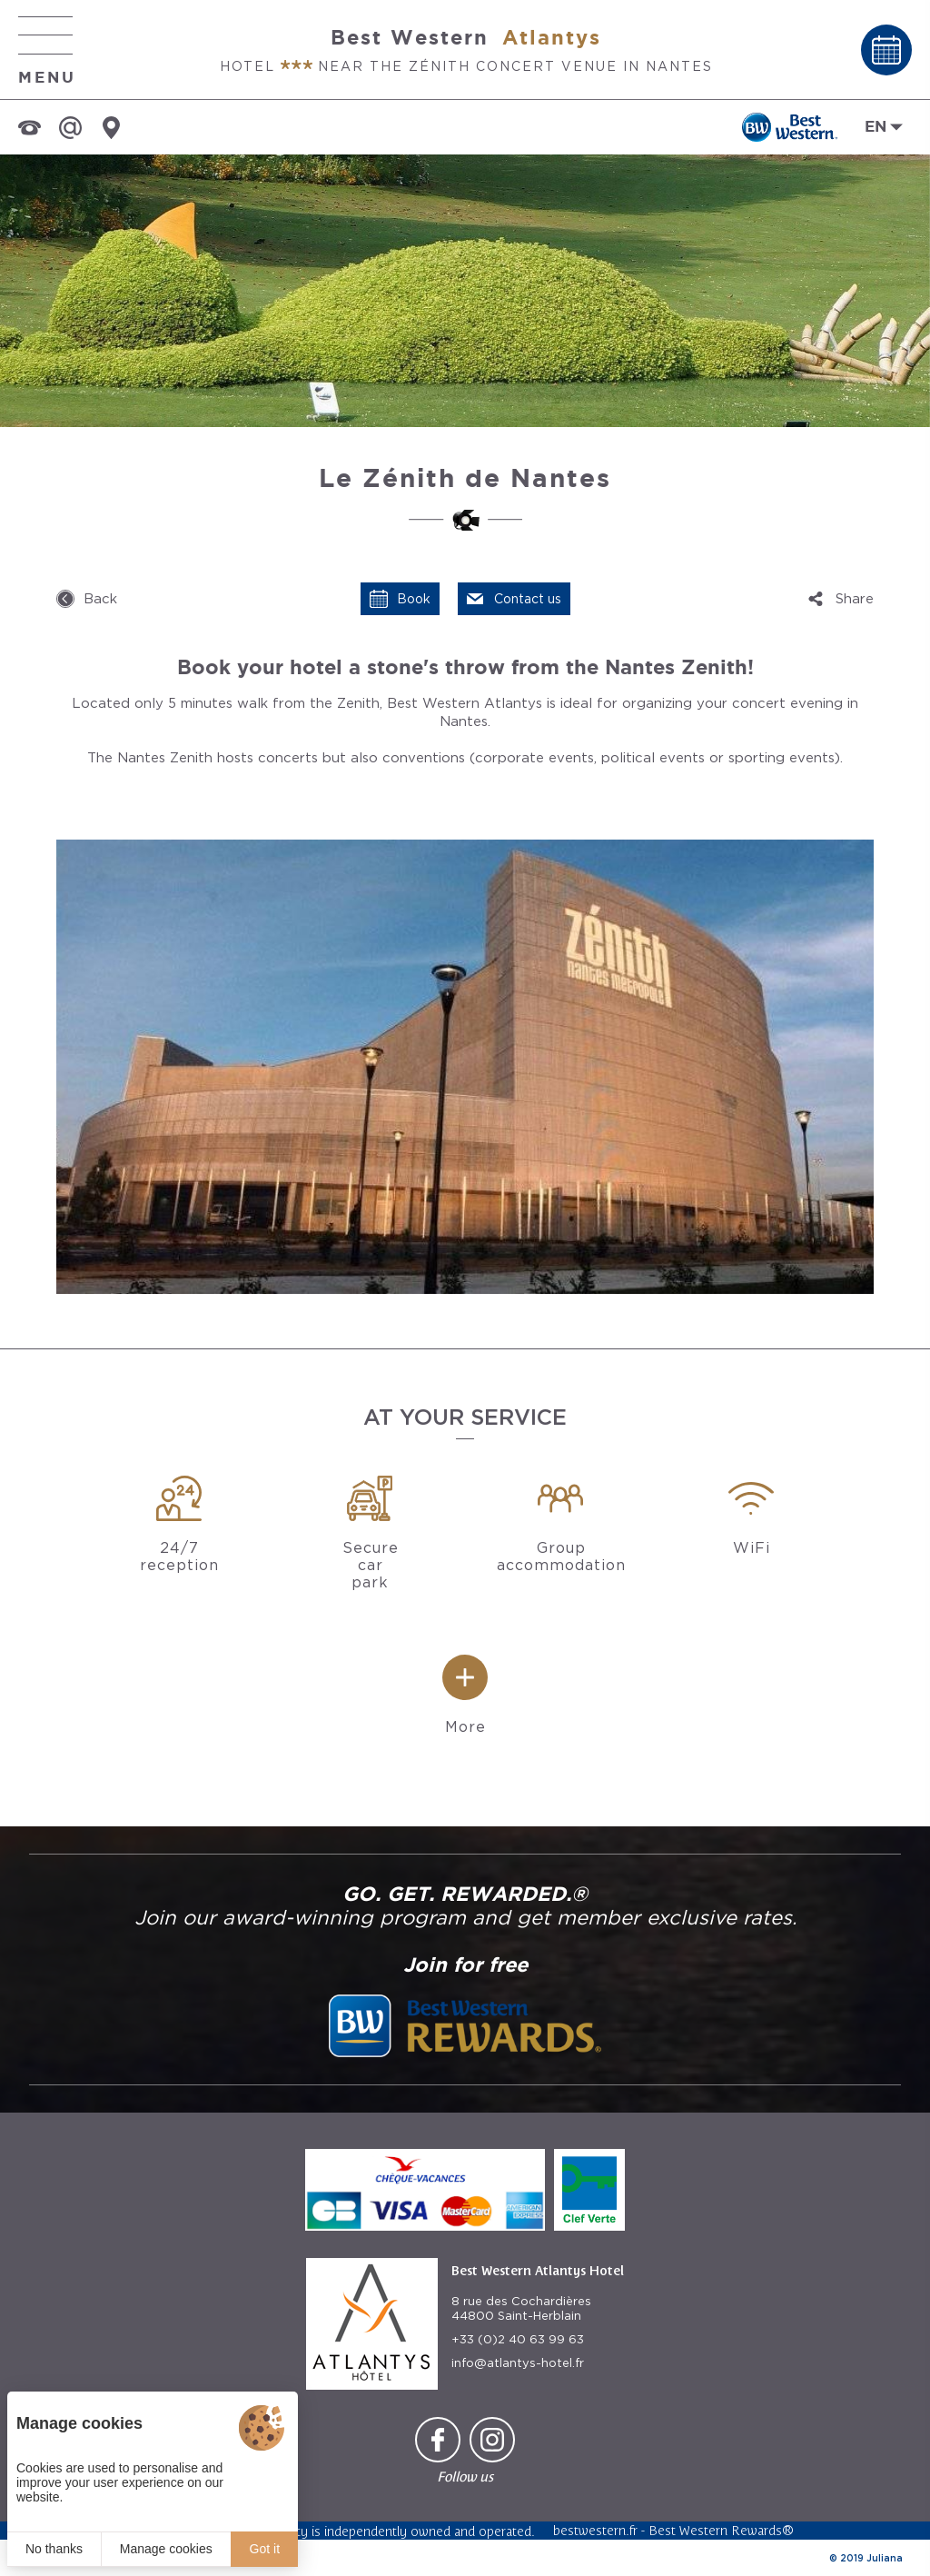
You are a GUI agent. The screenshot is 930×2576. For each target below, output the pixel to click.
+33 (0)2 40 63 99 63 (517, 2339)
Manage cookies (166, 2548)
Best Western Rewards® (721, 2530)
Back (100, 599)
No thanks (54, 2548)
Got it (265, 2548)
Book (413, 599)
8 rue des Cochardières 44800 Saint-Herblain (521, 2308)
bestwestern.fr (595, 2530)
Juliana (884, 2557)
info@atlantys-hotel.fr (517, 2363)
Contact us (527, 599)
